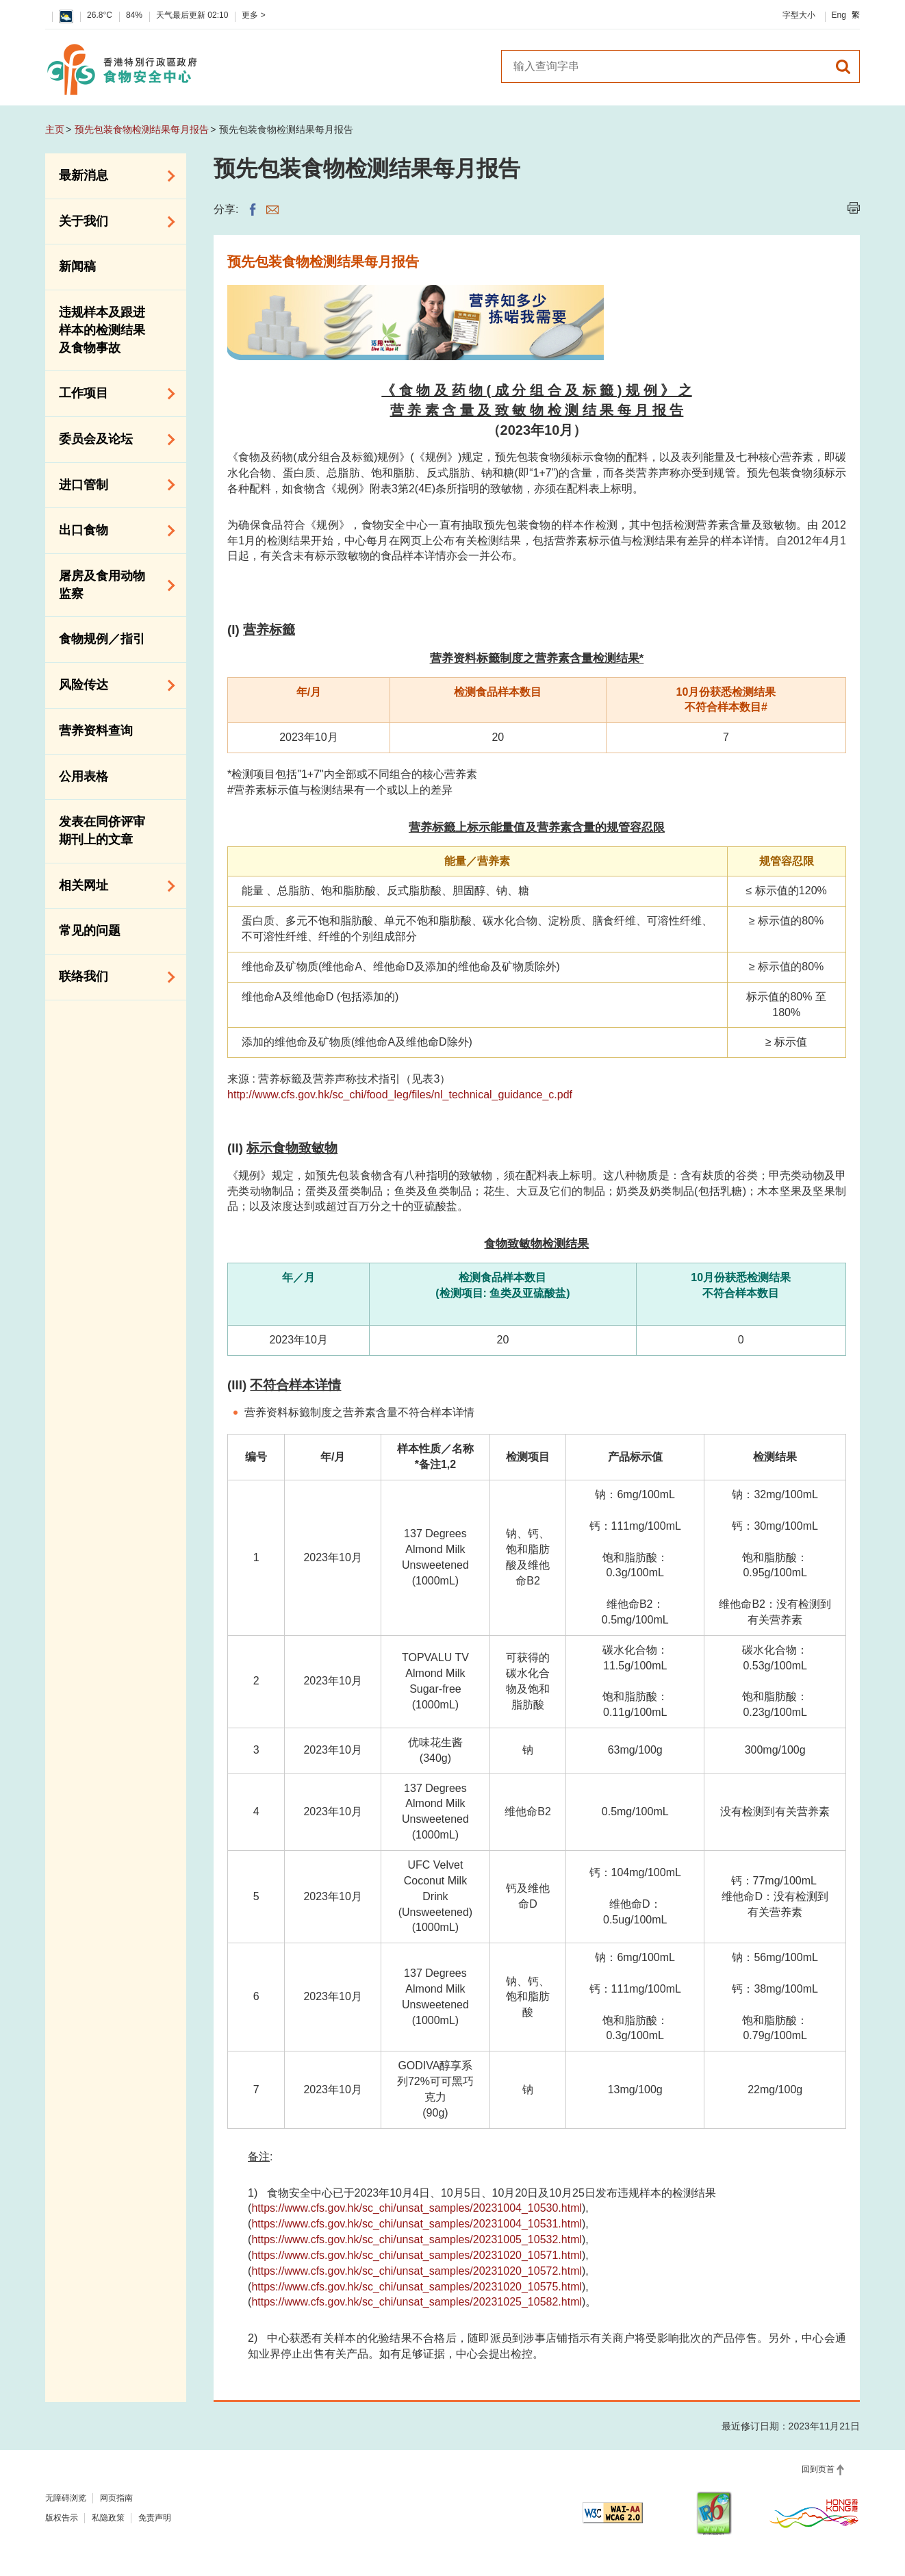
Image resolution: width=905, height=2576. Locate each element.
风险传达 (112, 685)
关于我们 (112, 222)
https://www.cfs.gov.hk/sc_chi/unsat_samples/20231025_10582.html (416, 2302)
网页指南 (116, 2498)
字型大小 (798, 15)
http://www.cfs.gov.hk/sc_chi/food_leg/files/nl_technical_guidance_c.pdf (399, 1094)
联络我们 (112, 977)
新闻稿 (77, 266)
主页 (54, 129)
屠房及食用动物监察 (112, 585)
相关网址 (112, 886)
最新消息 (112, 176)
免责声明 (154, 2518)
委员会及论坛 (112, 439)
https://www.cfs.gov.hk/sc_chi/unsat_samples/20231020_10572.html (416, 2271)
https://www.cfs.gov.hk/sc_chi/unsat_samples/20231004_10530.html (416, 2208)
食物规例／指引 (102, 639)
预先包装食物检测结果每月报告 (142, 129)
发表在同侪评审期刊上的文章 (102, 830)
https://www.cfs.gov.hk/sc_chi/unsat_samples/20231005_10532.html (416, 2239)
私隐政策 (108, 2518)
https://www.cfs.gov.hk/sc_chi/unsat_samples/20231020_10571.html (416, 2255)
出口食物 (112, 530)
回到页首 (818, 2469)
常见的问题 (89, 930)
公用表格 (83, 776)
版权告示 (61, 2518)
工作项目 (112, 393)
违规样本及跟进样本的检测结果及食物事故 (102, 329)
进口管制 (112, 485)
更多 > (253, 15)
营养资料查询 (96, 730)
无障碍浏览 (65, 2498)
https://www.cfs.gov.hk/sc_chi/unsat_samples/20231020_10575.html (416, 2287)
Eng (839, 15)
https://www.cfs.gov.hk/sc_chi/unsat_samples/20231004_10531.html (416, 2224)
